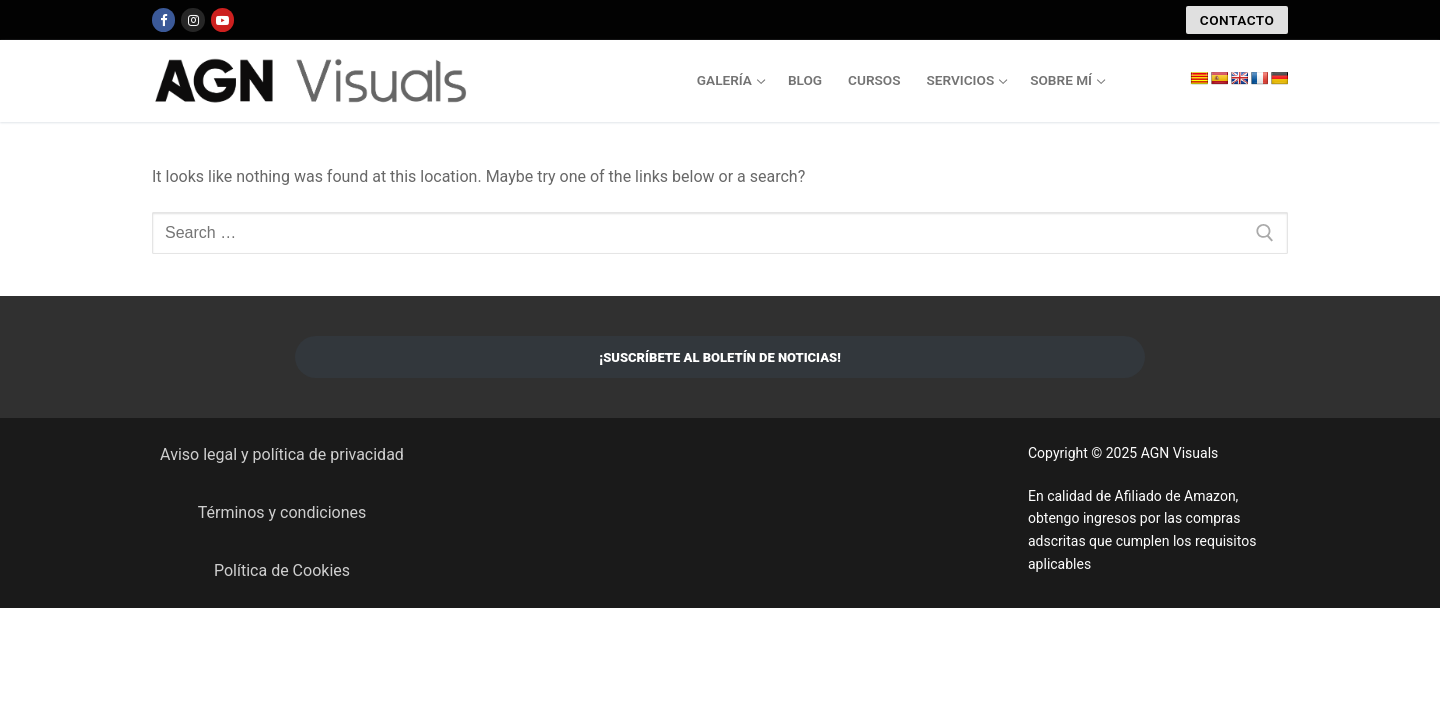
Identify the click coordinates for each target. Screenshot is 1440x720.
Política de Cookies (282, 570)
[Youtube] (222, 19)
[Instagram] (192, 19)
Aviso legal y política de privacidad (282, 454)
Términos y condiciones (282, 512)
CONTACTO (1237, 20)
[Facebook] (163, 19)
